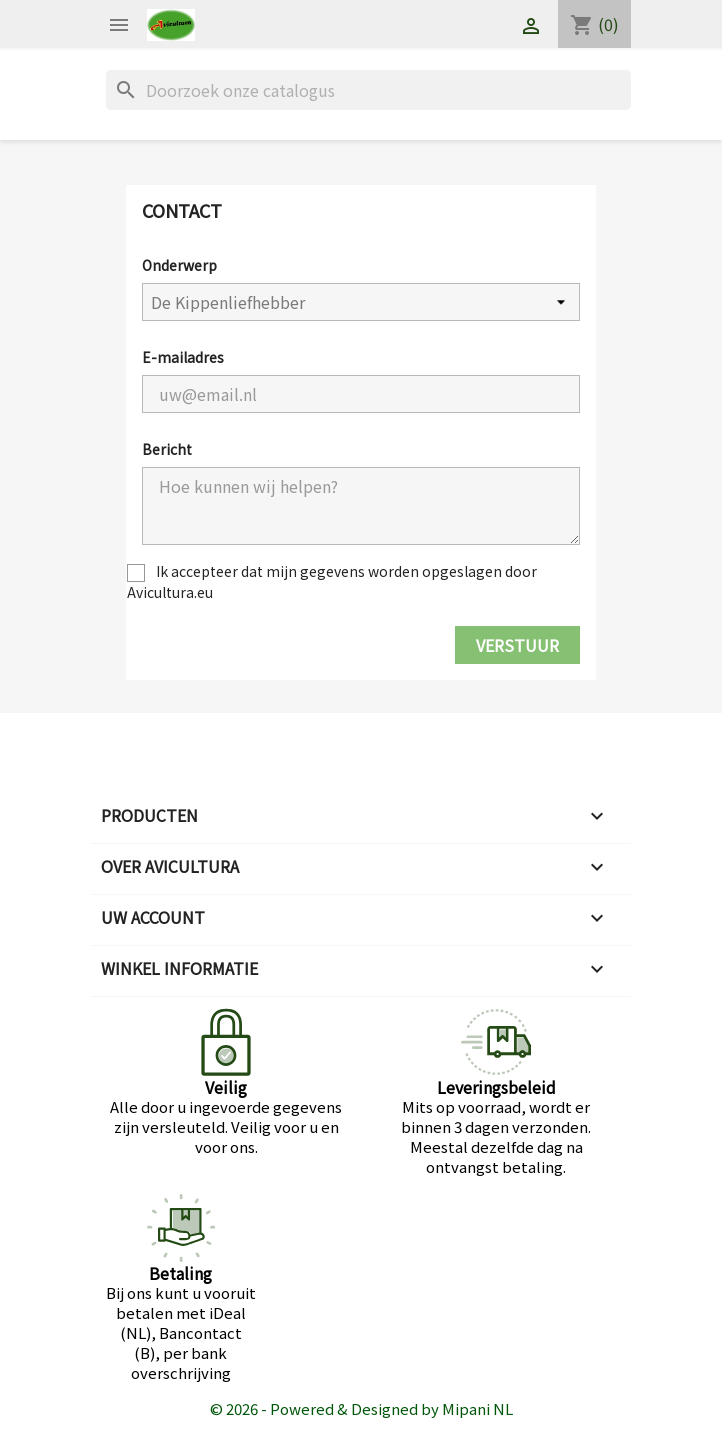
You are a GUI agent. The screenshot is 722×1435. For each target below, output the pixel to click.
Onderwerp (179, 265)
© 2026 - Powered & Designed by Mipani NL (361, 1408)
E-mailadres (183, 357)
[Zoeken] (368, 90)
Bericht (167, 449)
